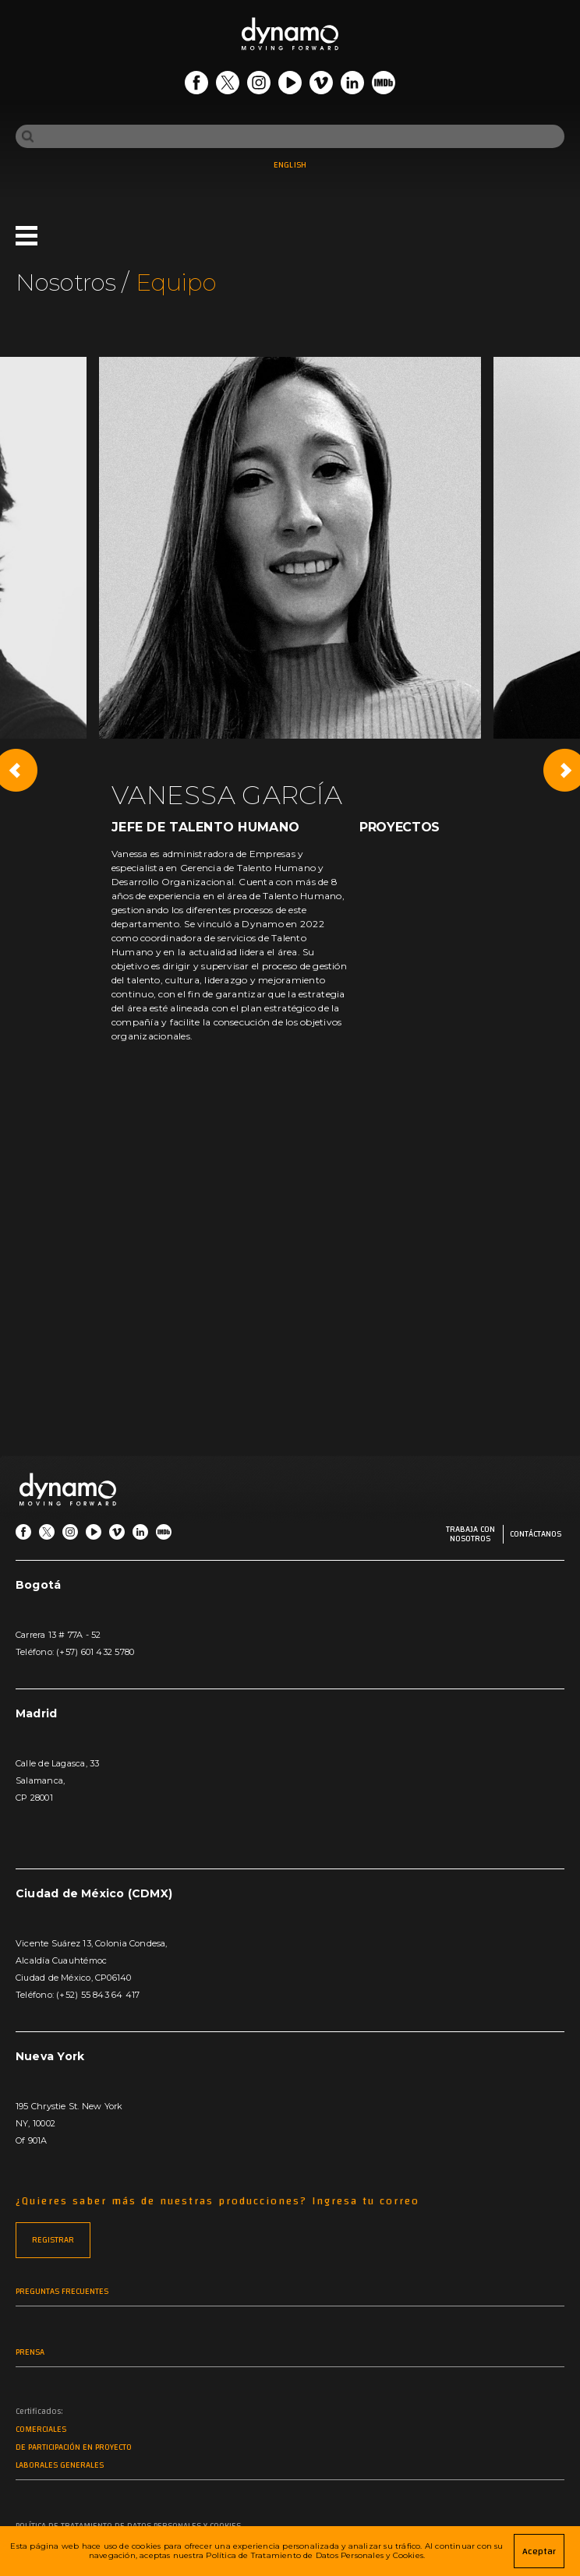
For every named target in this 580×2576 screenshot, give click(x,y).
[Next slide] (564, 770)
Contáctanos (535, 1534)
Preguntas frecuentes (62, 2292)
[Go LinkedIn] (352, 85)
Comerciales (41, 2430)
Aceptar (539, 2551)
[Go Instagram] (259, 85)
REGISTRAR (53, 2240)
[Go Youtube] (290, 85)
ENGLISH (290, 165)
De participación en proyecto (74, 2448)
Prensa (30, 2352)
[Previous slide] (15, 770)
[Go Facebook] (196, 85)
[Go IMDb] (383, 85)
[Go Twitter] (227, 85)
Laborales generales (60, 2465)
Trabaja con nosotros (470, 1534)
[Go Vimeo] (321, 85)
